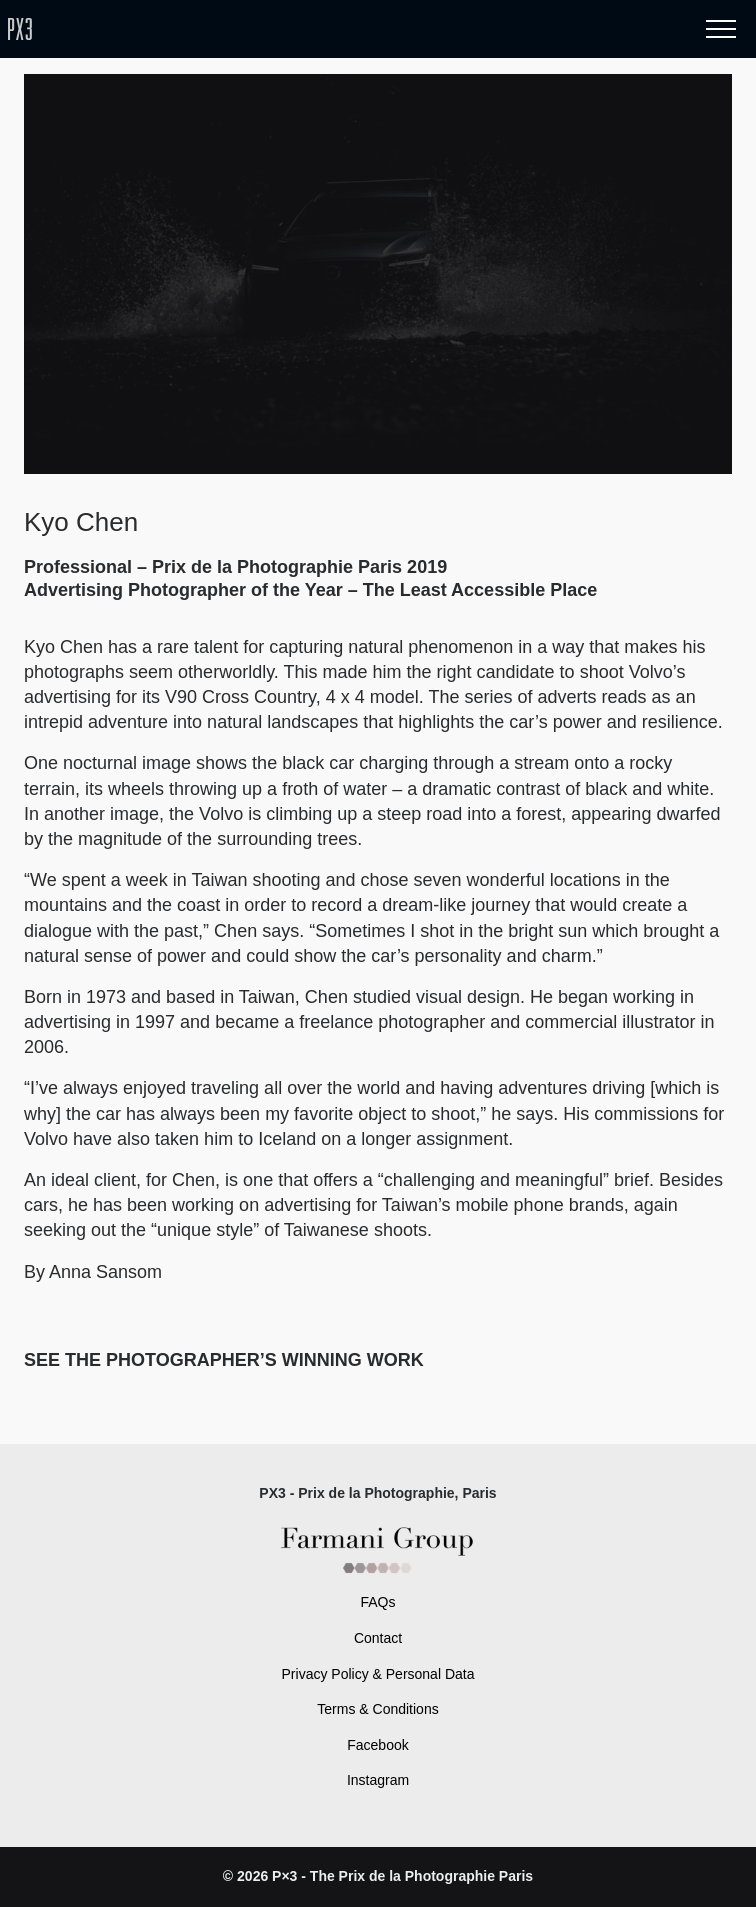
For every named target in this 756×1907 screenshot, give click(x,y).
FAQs (377, 1602)
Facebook (377, 1745)
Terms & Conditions (377, 1709)
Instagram (378, 1780)
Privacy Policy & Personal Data (378, 1674)
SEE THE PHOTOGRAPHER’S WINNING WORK (226, 1360)
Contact (378, 1638)
